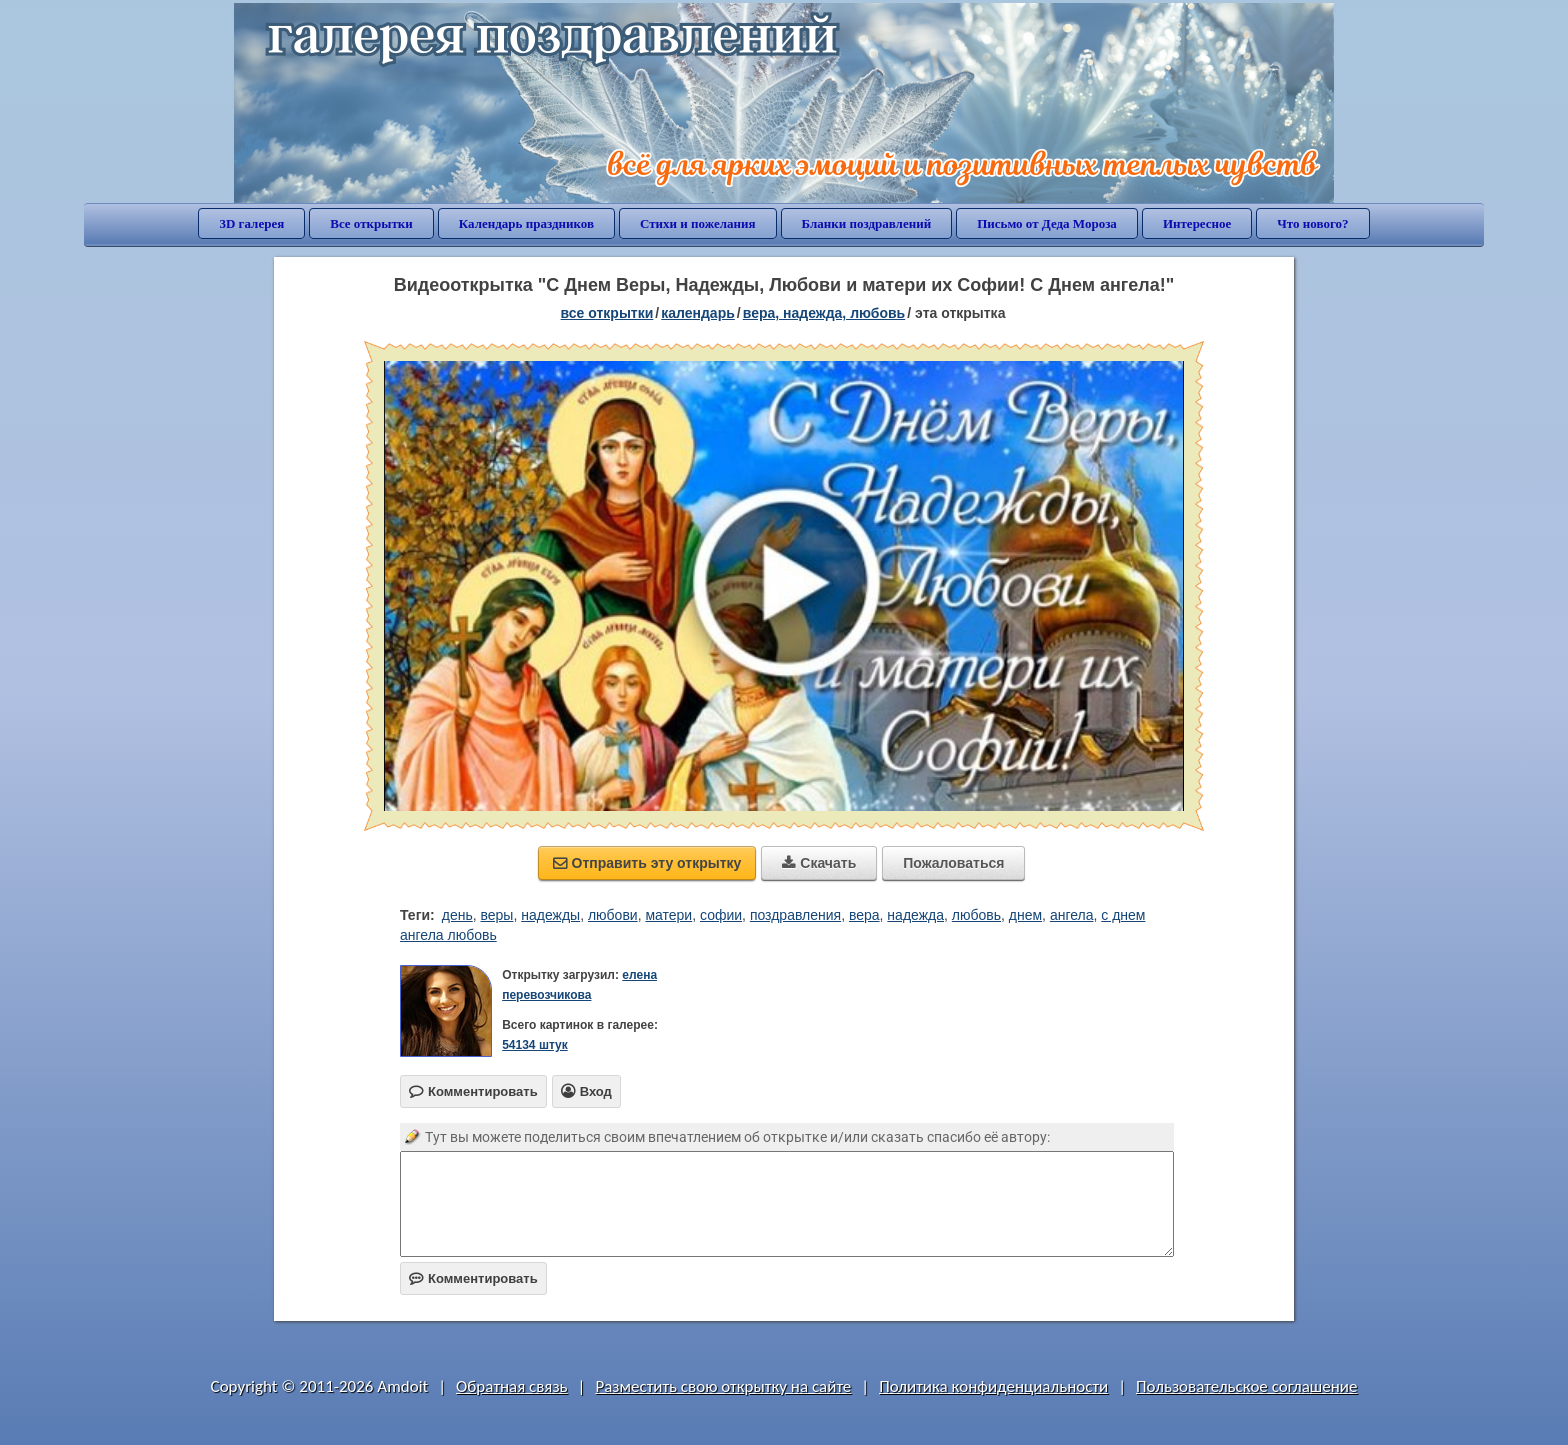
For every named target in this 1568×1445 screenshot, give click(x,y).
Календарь (698, 313)
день (457, 915)
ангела (1072, 915)
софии (721, 915)
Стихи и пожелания (698, 223)
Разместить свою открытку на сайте (723, 1386)
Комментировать (473, 1278)
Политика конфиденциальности (993, 1386)
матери (668, 915)
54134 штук (535, 1045)
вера (864, 915)
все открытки (607, 313)
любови (613, 915)
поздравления (795, 915)
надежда (915, 915)
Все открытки (371, 223)
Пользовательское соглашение (1246, 1386)
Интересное (1197, 223)
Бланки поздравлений (867, 223)
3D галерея (251, 223)
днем (1025, 915)
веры (497, 915)
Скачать (819, 863)
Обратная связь (512, 1386)
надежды (550, 915)
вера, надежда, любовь (824, 313)
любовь (976, 915)
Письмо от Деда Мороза (1047, 223)
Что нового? (1312, 223)
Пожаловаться (953, 863)
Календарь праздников (526, 223)
